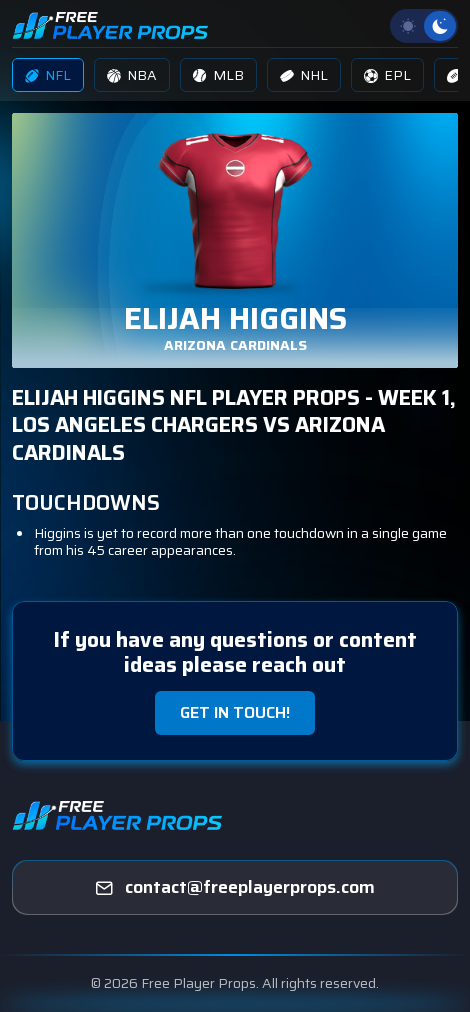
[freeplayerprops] (235, 888)
